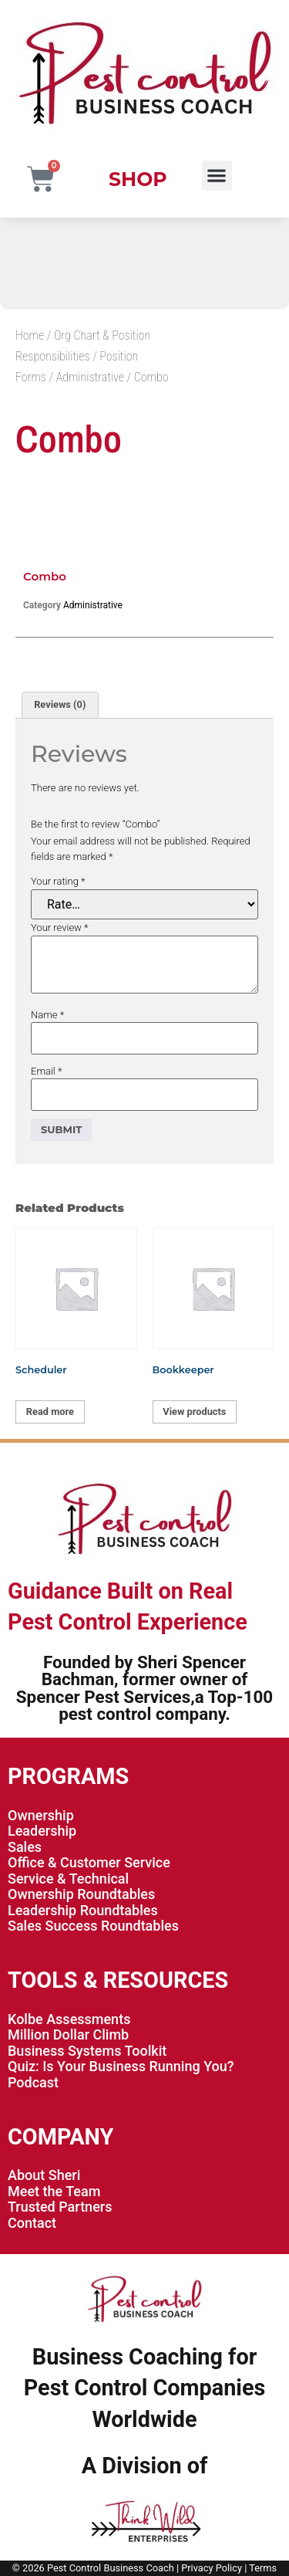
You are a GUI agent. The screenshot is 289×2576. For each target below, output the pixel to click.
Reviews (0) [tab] (60, 704)
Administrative (90, 377)
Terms (263, 2568)
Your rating (58, 881)
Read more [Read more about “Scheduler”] (50, 1411)
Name (47, 1015)
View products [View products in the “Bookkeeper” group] (194, 1411)
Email (46, 1071)
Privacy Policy (211, 2568)
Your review (60, 927)
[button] (217, 176)
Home (29, 335)
